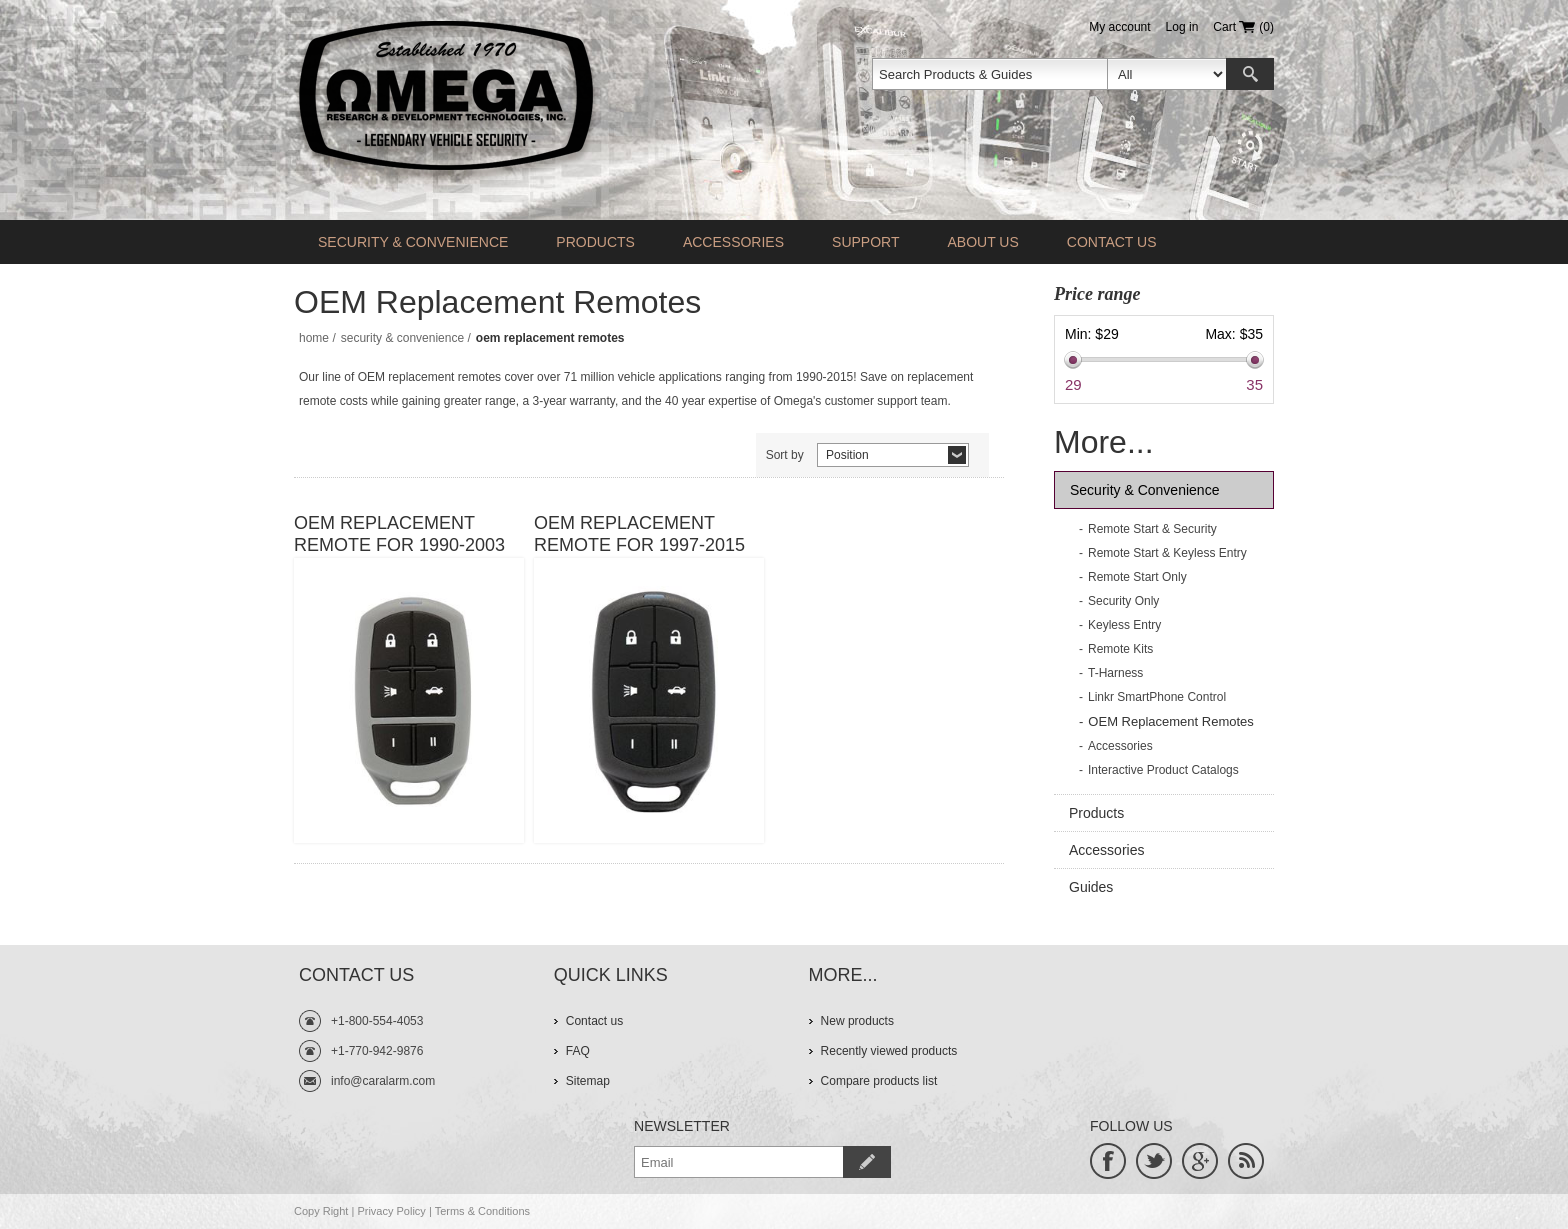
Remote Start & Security (1152, 529)
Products (595, 242)
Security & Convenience (413, 242)
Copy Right (321, 1211)
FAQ (578, 1051)
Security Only (1123, 601)
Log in (1182, 27)
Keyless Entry (1124, 625)
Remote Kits (1120, 649)
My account (1119, 27)
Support (865, 242)
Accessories (733, 242)
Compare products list (879, 1081)
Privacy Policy (391, 1211)
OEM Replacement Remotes (1170, 721)
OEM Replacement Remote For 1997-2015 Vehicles (639, 534)
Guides (1091, 887)
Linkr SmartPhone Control (1157, 697)
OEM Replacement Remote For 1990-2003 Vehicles (399, 534)
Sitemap (588, 1081)
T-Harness (1115, 673)
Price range (1097, 294)
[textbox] (990, 74)
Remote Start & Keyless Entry (1167, 553)
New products (857, 1021)
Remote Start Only (1137, 577)
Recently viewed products (889, 1051)
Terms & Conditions (482, 1211)
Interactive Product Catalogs (1163, 770)
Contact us (1112, 242)
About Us (982, 242)
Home (314, 338)
